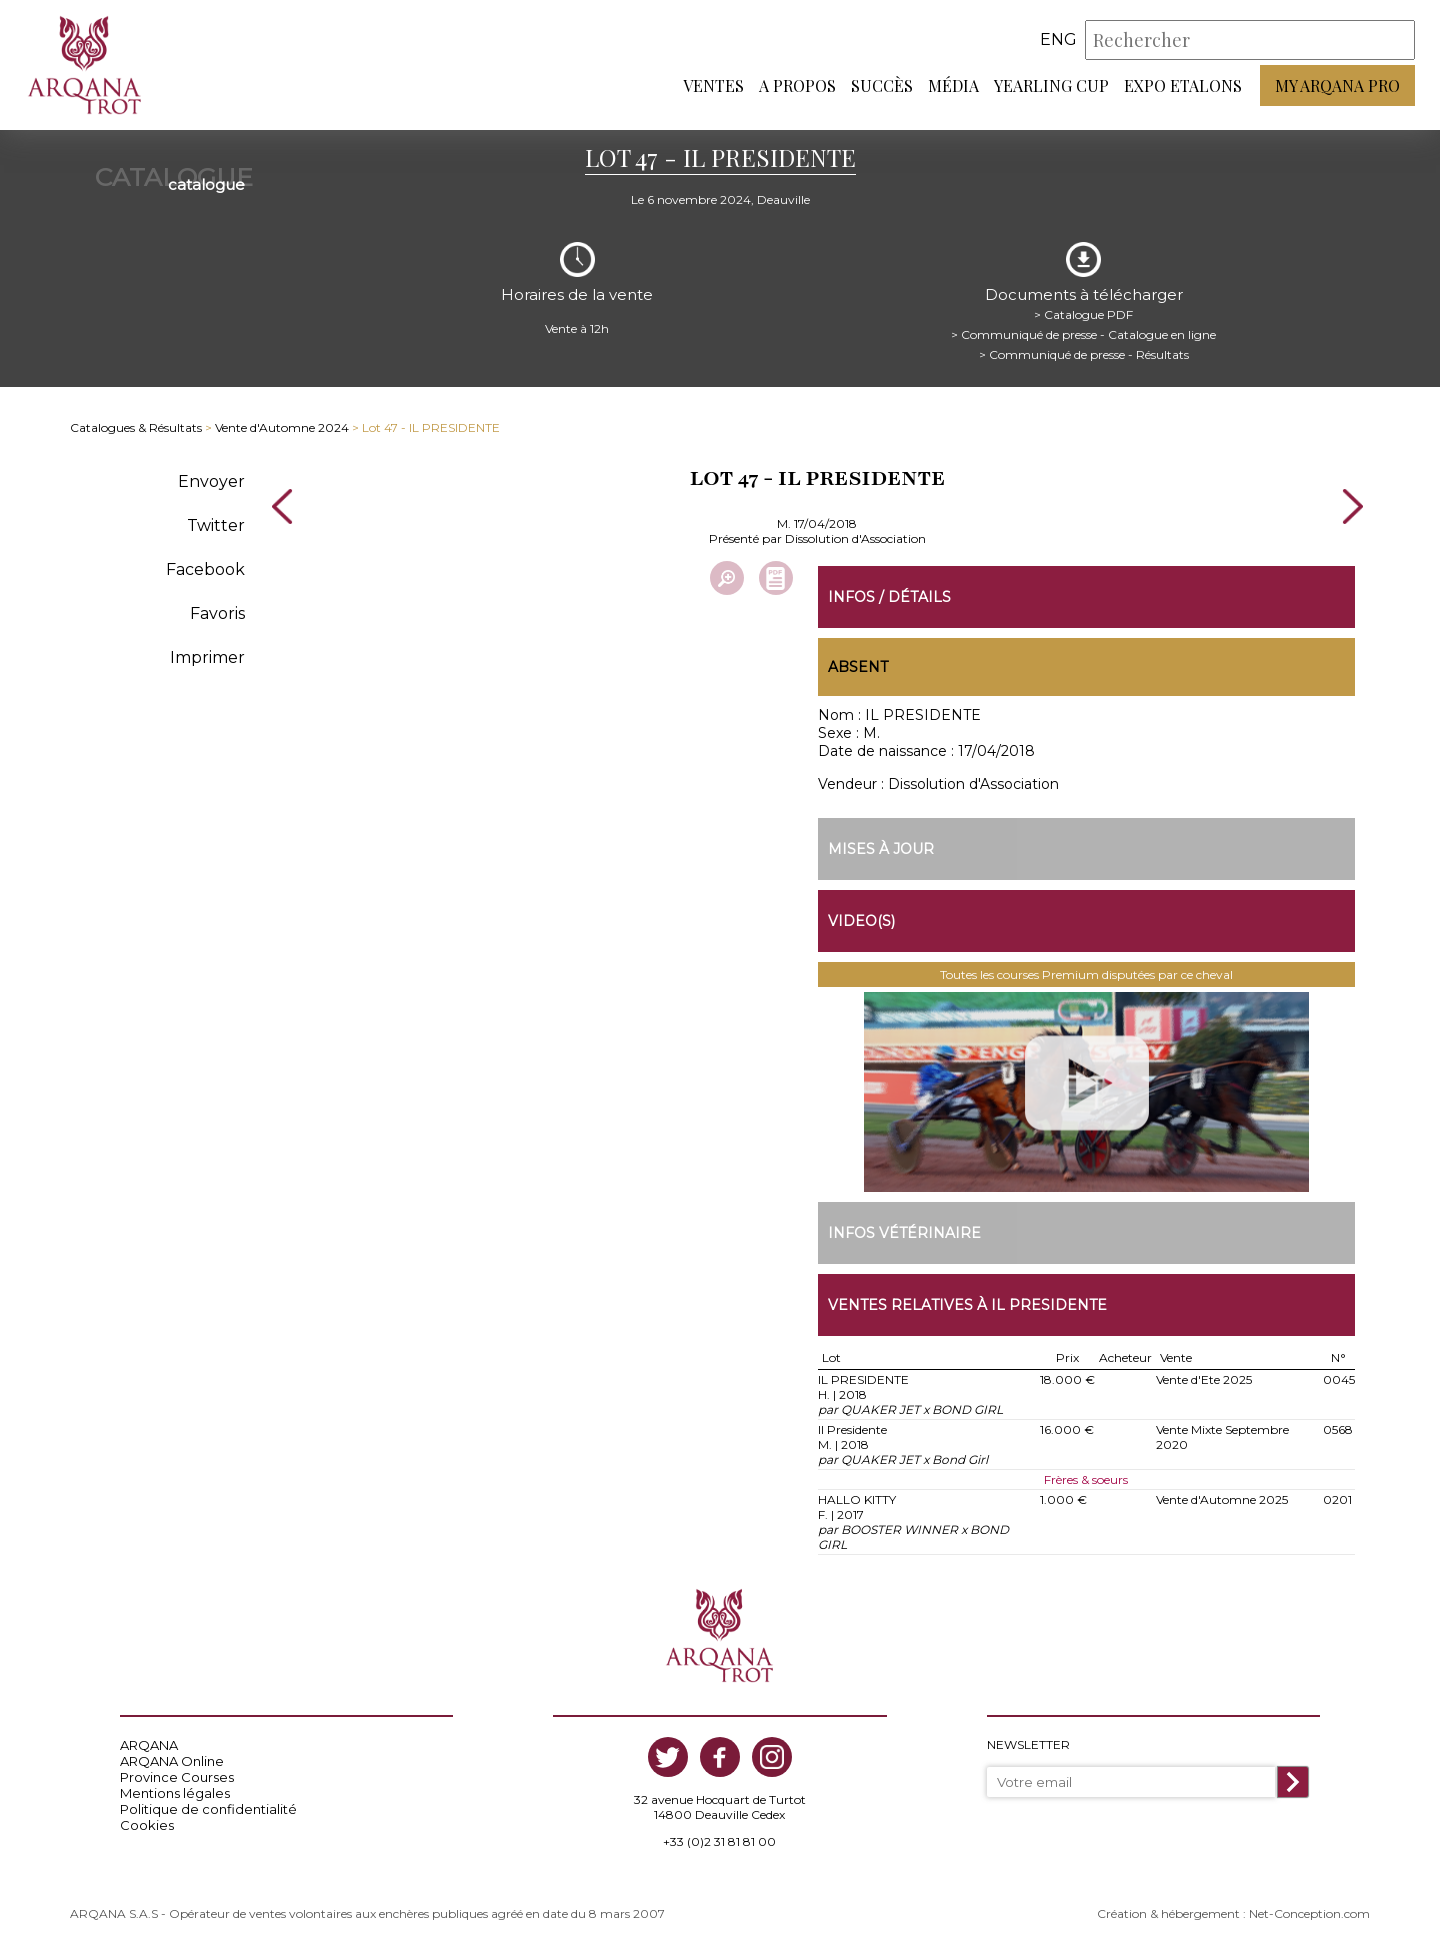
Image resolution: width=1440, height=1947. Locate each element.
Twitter (216, 525)
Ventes (713, 85)
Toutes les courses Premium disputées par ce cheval (1086, 974)
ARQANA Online (172, 1761)
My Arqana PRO (1337, 85)
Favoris (217, 613)
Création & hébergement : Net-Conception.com (1233, 1913)
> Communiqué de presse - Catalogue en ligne (1083, 334)
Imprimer (207, 657)
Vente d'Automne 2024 (282, 427)
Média (953, 85)
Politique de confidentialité (208, 1809)
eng (1058, 39)
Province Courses (177, 1777)
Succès (882, 85)
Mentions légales (175, 1793)
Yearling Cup (1051, 85)
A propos (797, 85)
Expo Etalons (1183, 85)
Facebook (205, 569)
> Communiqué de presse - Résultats (1084, 354)
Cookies (147, 1825)
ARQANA (149, 1745)
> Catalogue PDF (1083, 314)
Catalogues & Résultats (136, 427)
